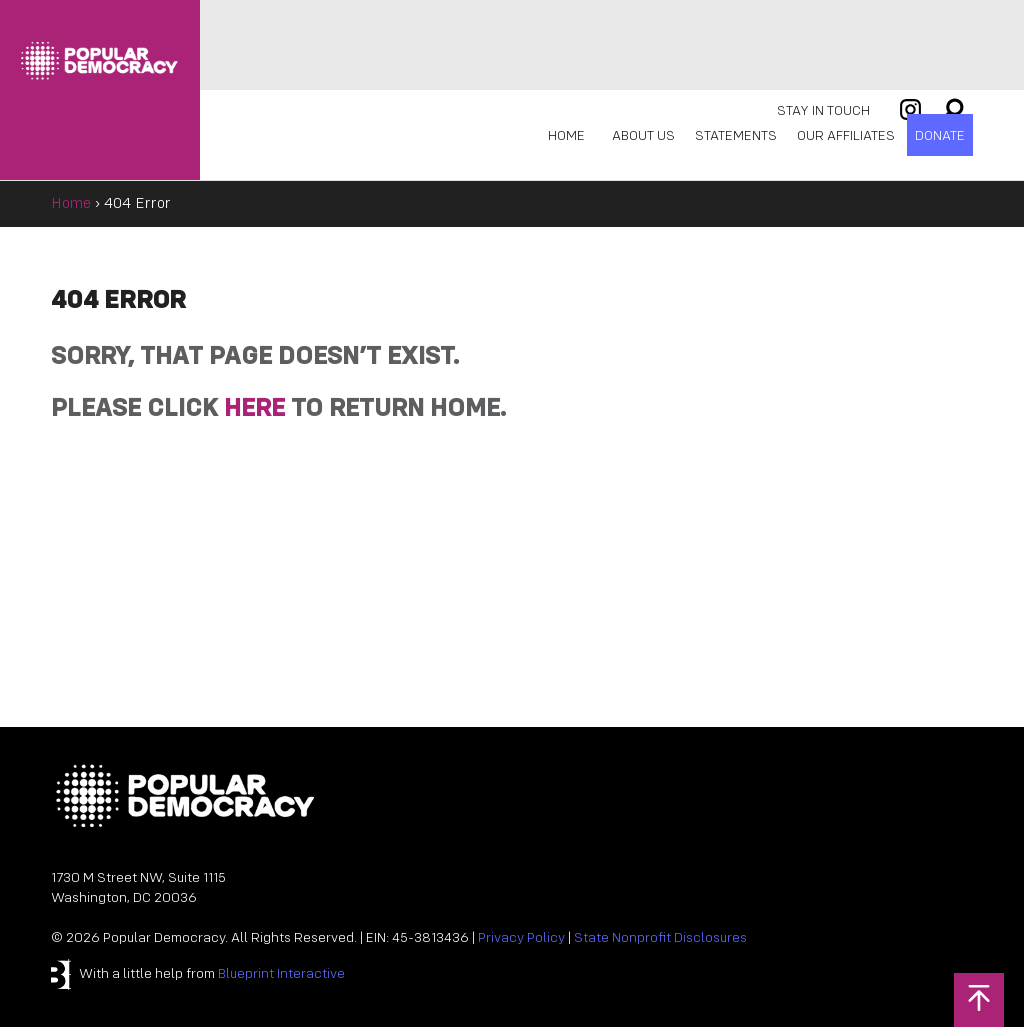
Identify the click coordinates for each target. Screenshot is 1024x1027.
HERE (254, 409)
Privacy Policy (521, 938)
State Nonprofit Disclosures (660, 938)
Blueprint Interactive (281, 974)
